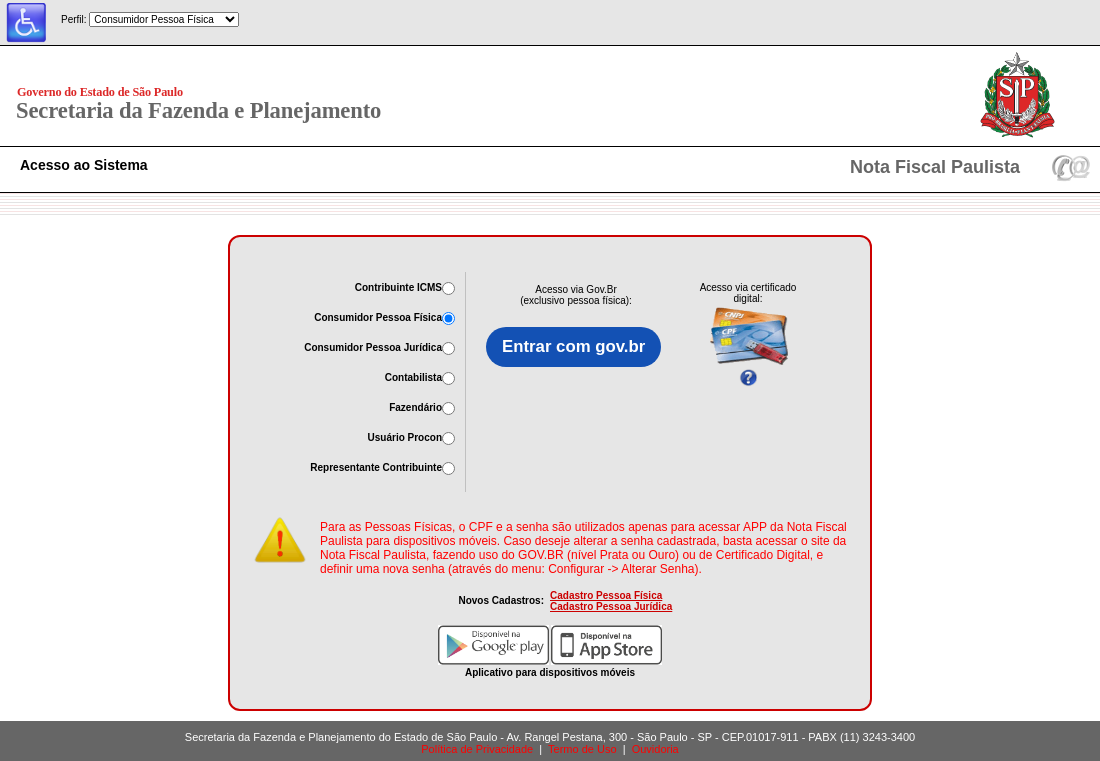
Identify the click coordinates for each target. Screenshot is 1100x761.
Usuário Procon (405, 437)
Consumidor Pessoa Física (378, 317)
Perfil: (74, 19)
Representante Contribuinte (376, 467)
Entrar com (573, 347)
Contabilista (413, 377)
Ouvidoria (655, 749)
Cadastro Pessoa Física (606, 595)
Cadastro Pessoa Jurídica (611, 606)
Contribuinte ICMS (398, 287)
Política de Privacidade (477, 749)
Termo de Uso (582, 749)
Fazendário (415, 407)
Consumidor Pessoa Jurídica (373, 347)
